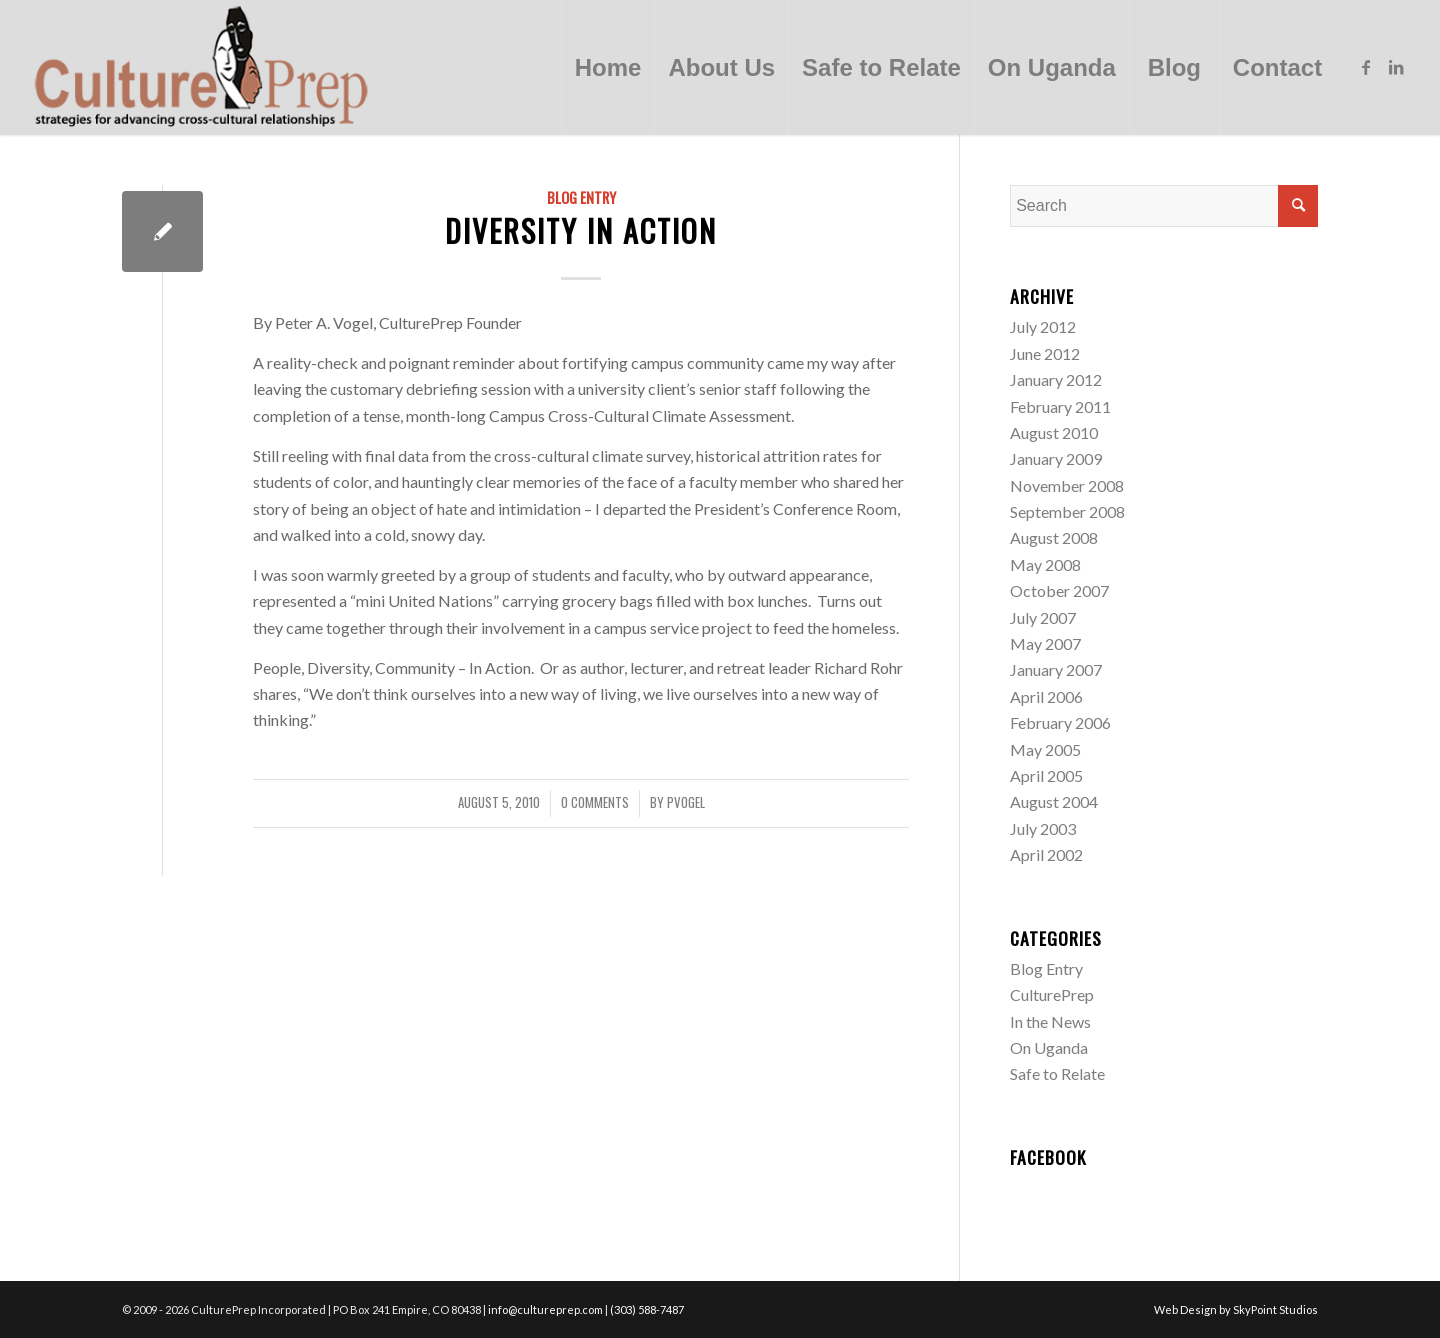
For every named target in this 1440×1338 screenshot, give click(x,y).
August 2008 (1054, 537)
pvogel (686, 802)
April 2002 (1046, 854)
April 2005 (1046, 775)
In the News (1050, 1021)
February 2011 (1060, 406)
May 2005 (1045, 749)
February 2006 (1060, 722)
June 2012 (1045, 353)
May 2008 (1045, 564)
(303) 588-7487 (647, 1309)
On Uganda (1049, 1047)
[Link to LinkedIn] (1396, 67)
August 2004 (1054, 801)
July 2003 (1043, 828)
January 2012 (1056, 379)
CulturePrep (1052, 994)
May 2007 (1045, 643)
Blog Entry (581, 197)
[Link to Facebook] (1366, 67)
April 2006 (1046, 696)
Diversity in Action (581, 230)
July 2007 (1043, 617)
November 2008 (1067, 485)
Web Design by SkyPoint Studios (1236, 1309)
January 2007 (1056, 669)
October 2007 (1059, 590)
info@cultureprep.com (545, 1309)
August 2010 (1054, 432)
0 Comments (595, 802)
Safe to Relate (1057, 1073)
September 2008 (1067, 511)
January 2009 (1056, 458)
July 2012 (1043, 326)
